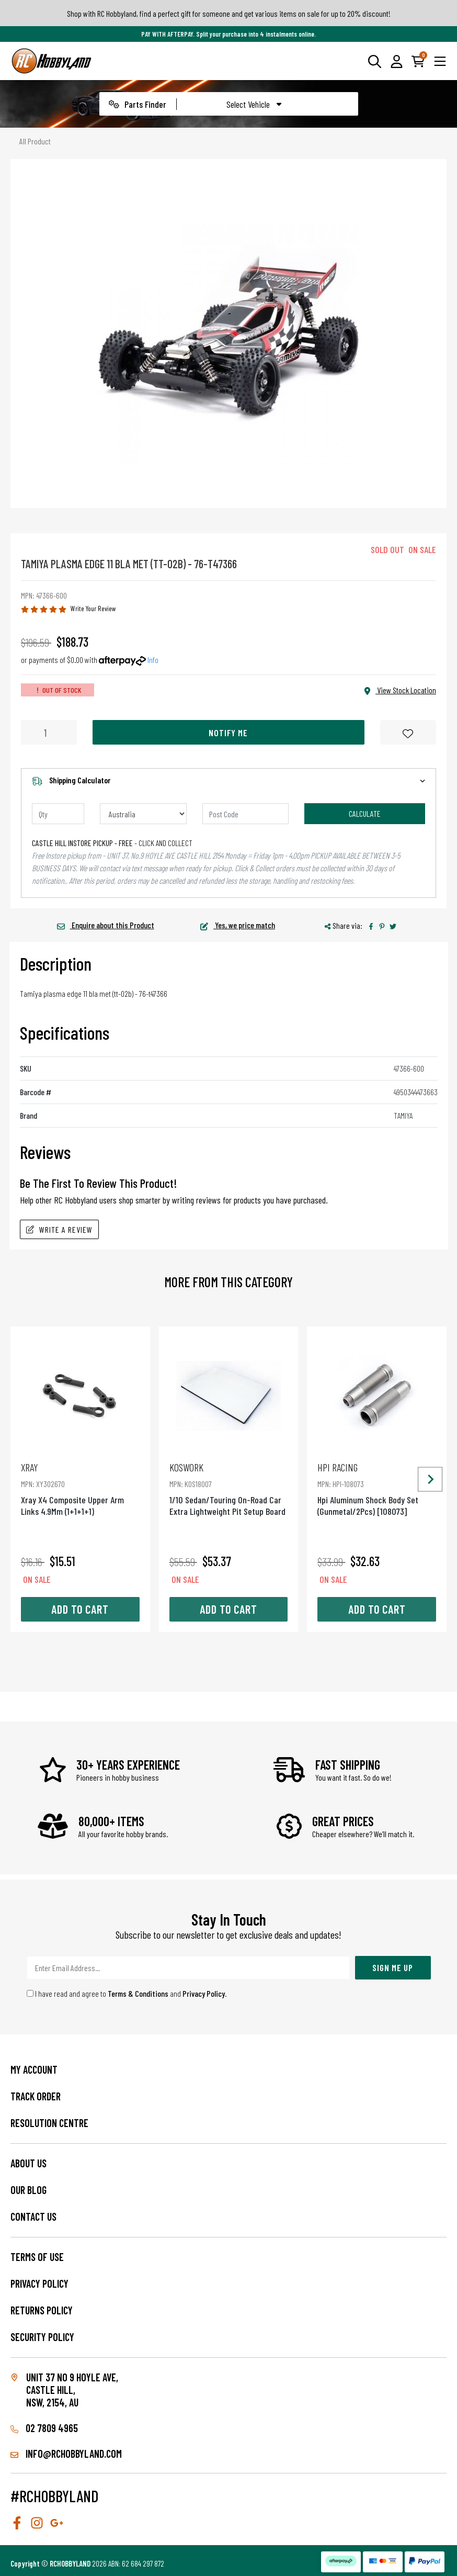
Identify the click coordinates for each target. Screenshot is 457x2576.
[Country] (143, 813)
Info (152, 660)
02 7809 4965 (44, 2428)
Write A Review (59, 1229)
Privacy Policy (203, 1993)
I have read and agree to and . (127, 1993)
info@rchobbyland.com (66, 2453)
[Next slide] (430, 1479)
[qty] (58, 813)
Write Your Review (93, 608)
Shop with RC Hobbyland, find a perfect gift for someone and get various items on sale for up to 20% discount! (229, 13)
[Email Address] (188, 1967)
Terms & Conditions (138, 1993)
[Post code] (245, 813)
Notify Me (228, 732)
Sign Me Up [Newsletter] (392, 1967)
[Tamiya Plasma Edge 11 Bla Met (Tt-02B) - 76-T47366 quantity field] (49, 732)
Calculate (365, 813)
